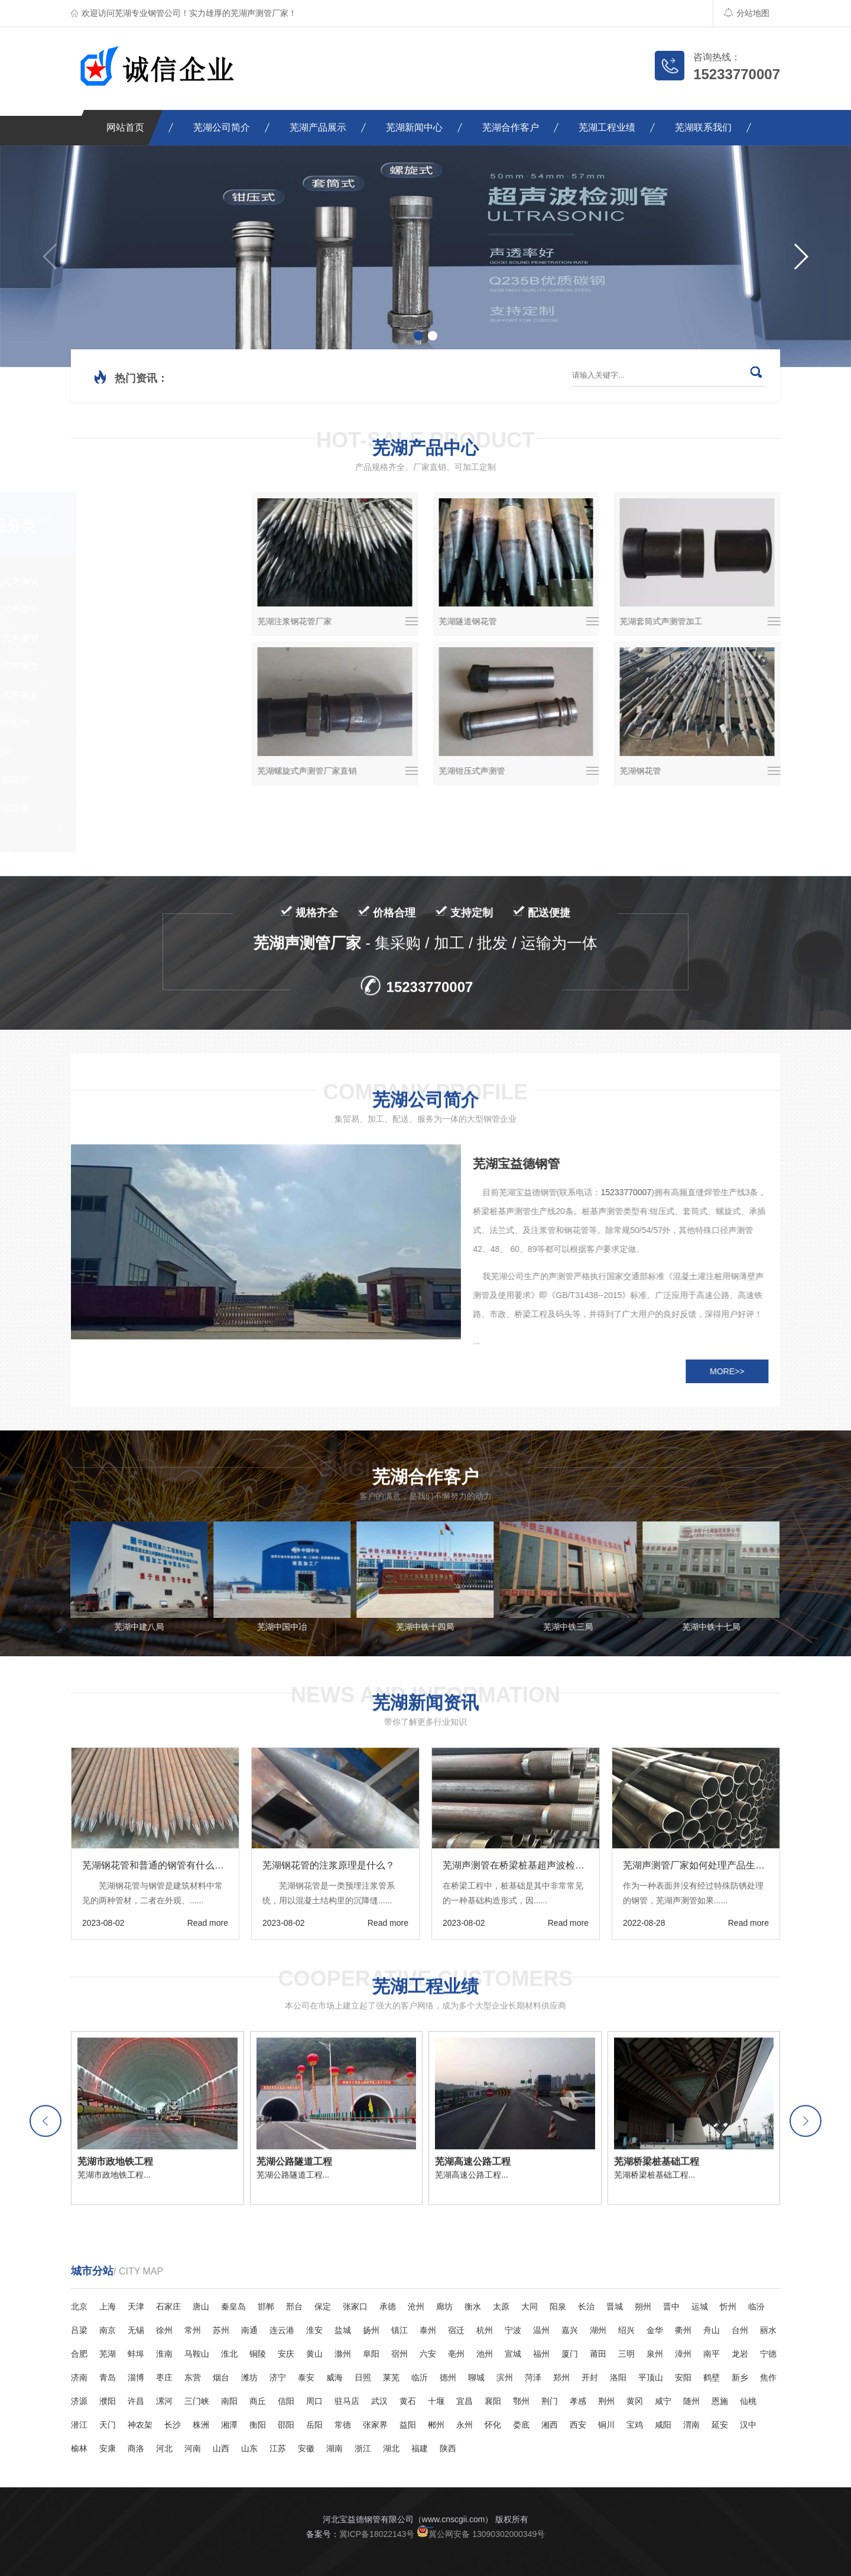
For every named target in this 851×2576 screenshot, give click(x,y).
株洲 (201, 2424)
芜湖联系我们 (703, 127)
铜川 (606, 2424)
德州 (448, 2377)
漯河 (164, 2401)
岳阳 (314, 2424)
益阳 (407, 2424)
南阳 (229, 2401)
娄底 (521, 2424)
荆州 (606, 2401)
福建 (419, 2448)
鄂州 (521, 2401)
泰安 (306, 2377)
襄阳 (493, 2401)
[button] (800, 257)
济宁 (277, 2377)
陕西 (448, 2448)
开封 (590, 2377)
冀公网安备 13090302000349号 (481, 2534)
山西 (221, 2448)
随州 (691, 2401)
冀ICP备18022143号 (377, 2534)
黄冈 (634, 2401)
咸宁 (663, 2401)
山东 (249, 2448)
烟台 (221, 2377)
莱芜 (391, 2377)
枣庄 (164, 2377)
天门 (107, 2424)
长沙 (172, 2424)
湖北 (391, 2448)
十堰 (436, 2401)
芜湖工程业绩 (607, 127)
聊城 (476, 2377)
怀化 (493, 2424)
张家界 (375, 2424)
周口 (314, 2401)
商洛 (136, 2448)
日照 (363, 2377)
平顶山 (650, 2377)
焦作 (768, 2377)
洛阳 (618, 2377)
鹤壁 (711, 2377)
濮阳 (107, 2401)
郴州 (436, 2424)
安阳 (683, 2377)
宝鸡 (634, 2424)
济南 (79, 2377)
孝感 (578, 2401)
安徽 (306, 2448)
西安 (578, 2424)
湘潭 (229, 2424)
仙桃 (748, 2401)
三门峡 (196, 2401)
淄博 (136, 2377)
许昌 (136, 2401)
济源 (79, 2401)
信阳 (286, 2401)
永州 (464, 2424)
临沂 (419, 2377)
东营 (192, 2377)
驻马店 (346, 2401)
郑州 (561, 2377)
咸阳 (663, 2424)
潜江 (79, 2424)
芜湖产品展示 (318, 127)
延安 (720, 2424)
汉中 (748, 2424)
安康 (107, 2448)
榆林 (79, 2448)
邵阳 (286, 2424)
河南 (192, 2448)
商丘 (257, 2401)
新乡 (740, 2377)
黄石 (407, 2401)
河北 (164, 2448)
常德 (342, 2424)
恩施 (720, 2401)
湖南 (334, 2448)
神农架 (140, 2424)
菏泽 (533, 2377)
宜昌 (464, 2401)
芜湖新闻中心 (414, 127)
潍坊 (249, 2377)
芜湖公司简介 (221, 127)
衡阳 (257, 2424)
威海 (334, 2377)
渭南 (691, 2424)
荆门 (549, 2401)
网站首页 (125, 127)
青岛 (107, 2377)
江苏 (277, 2448)
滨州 (504, 2377)
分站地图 (746, 13)
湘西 (549, 2424)
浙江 (363, 2448)
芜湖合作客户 (510, 127)
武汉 (379, 2401)
